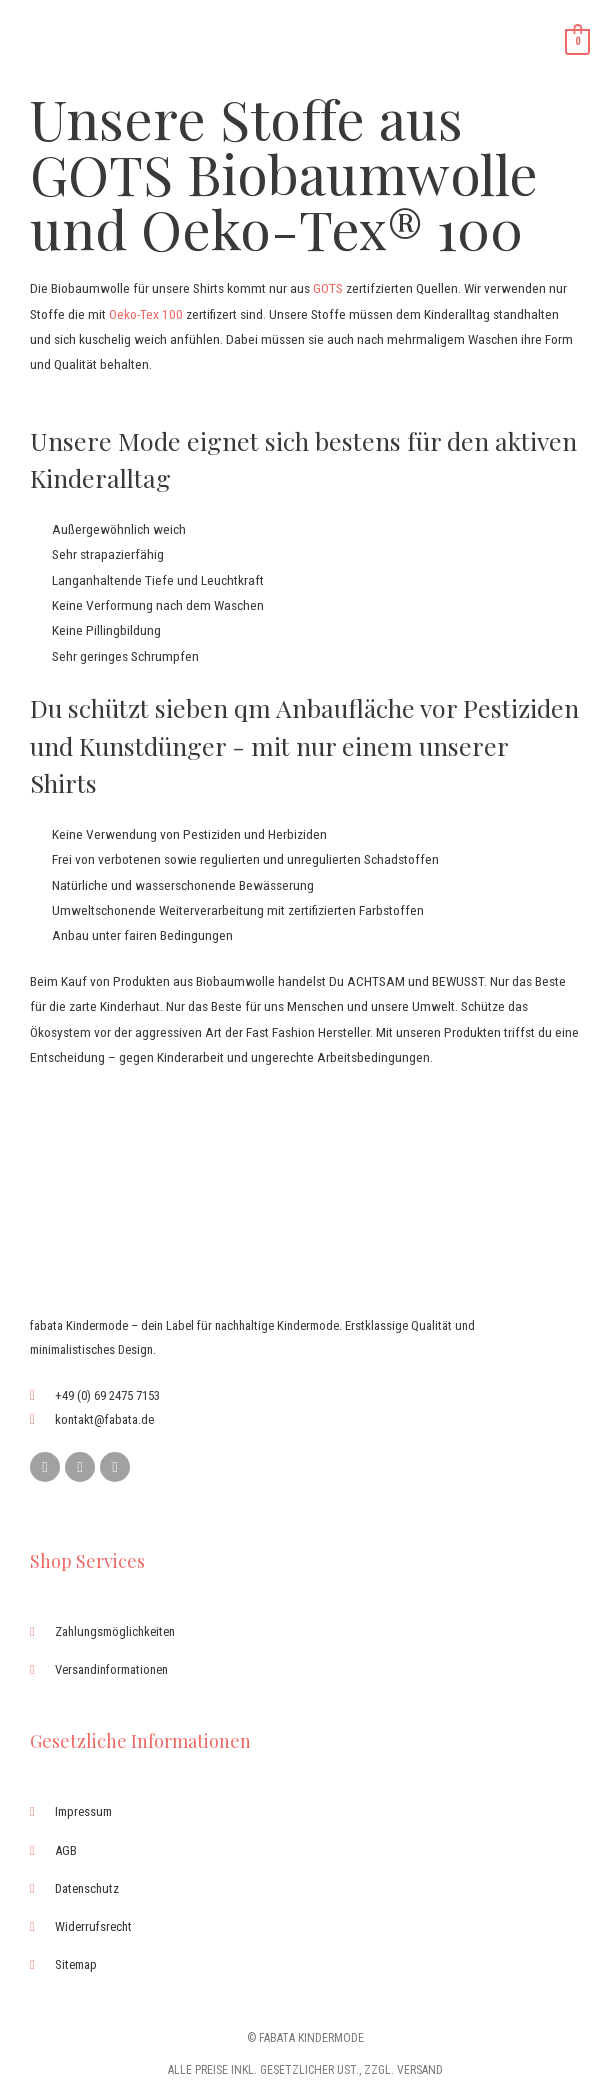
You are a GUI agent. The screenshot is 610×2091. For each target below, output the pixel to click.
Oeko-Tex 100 (146, 314)
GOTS (328, 288)
